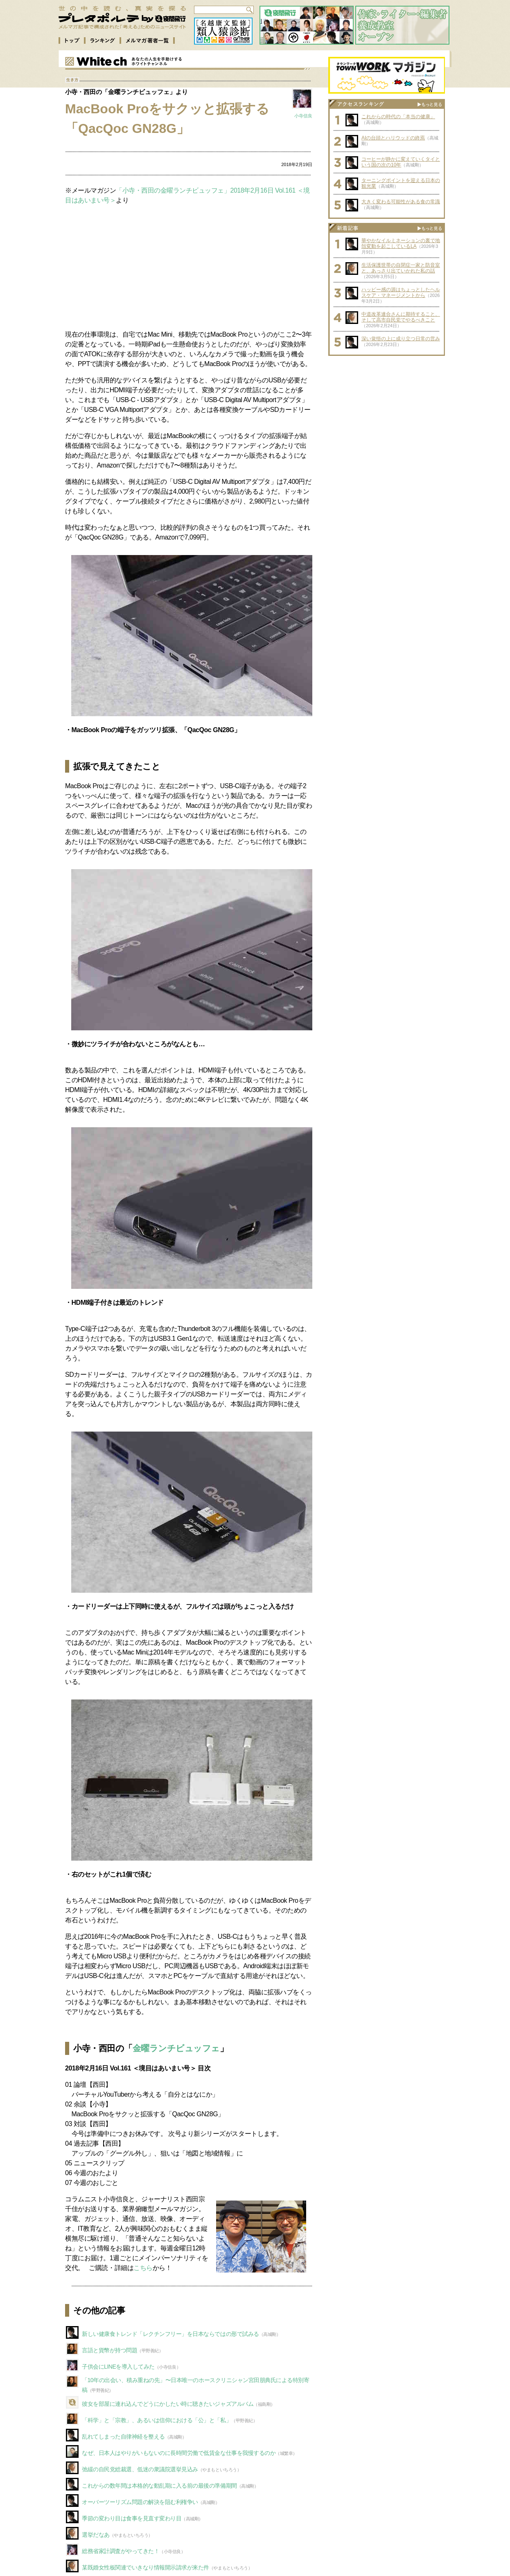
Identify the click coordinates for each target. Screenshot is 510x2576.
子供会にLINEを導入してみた (118, 2366)
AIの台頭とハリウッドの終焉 (393, 138)
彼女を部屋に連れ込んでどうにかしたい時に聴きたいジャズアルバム (167, 2404)
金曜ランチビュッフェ (176, 2048)
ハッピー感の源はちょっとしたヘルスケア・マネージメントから (400, 292)
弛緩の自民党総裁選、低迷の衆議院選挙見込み (140, 2469)
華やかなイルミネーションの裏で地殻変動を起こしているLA (400, 243)
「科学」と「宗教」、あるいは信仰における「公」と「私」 (156, 2420)
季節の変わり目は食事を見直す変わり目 (131, 2518)
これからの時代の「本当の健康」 (398, 116)
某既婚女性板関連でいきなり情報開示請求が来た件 (145, 2567)
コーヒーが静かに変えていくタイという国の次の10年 (400, 162)
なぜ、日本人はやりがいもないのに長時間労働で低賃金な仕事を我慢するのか (178, 2453)
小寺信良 (303, 115)
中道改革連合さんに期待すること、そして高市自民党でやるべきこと (400, 317)
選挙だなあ (96, 2534)
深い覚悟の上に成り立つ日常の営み (400, 339)
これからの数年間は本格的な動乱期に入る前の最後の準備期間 (159, 2485)
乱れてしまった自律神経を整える (123, 2436)
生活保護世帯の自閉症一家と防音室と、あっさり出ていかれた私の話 (400, 268)
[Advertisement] (188, 262)
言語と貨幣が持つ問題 (109, 2350)
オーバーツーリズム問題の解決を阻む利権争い (140, 2502)
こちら (143, 2267)
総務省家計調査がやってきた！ (120, 2551)
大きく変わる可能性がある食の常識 (400, 202)
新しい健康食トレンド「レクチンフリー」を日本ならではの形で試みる (170, 2334)
